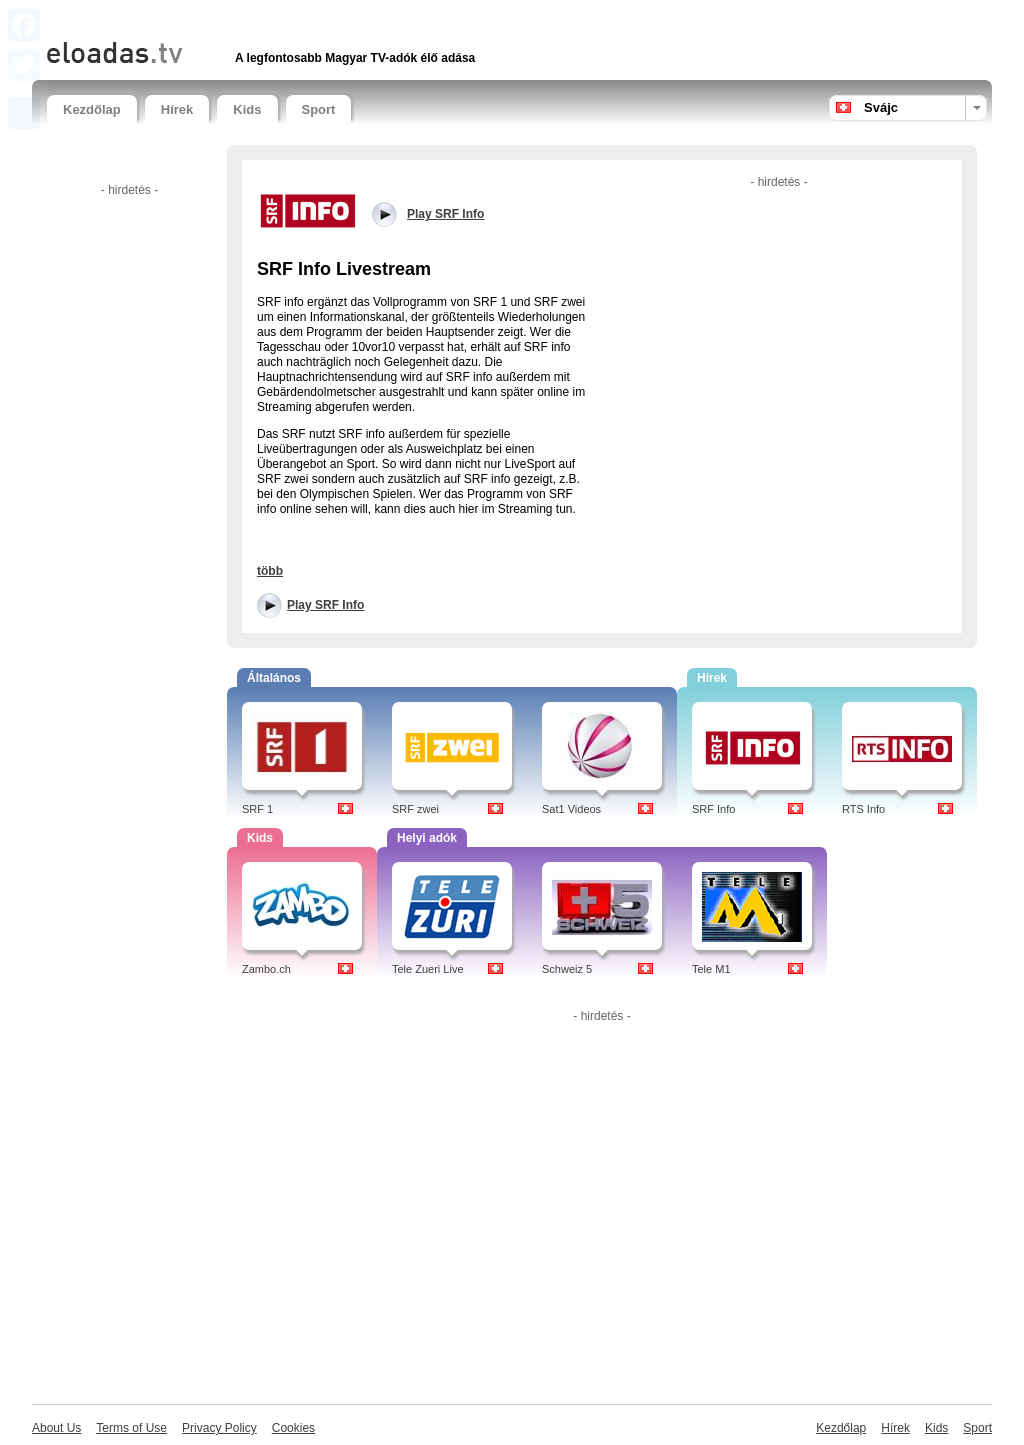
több (270, 571)
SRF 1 (257, 809)
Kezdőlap (92, 109)
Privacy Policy (219, 1428)
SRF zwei (415, 809)
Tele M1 (711, 969)
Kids (247, 109)
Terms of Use (131, 1428)
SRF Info (713, 809)
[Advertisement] (281, 17)
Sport (319, 109)
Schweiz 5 (567, 969)
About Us (56, 1428)
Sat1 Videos (571, 809)
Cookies (293, 1428)
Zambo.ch (266, 969)
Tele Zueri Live (428, 969)
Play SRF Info (325, 605)
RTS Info (863, 809)
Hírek (177, 109)
